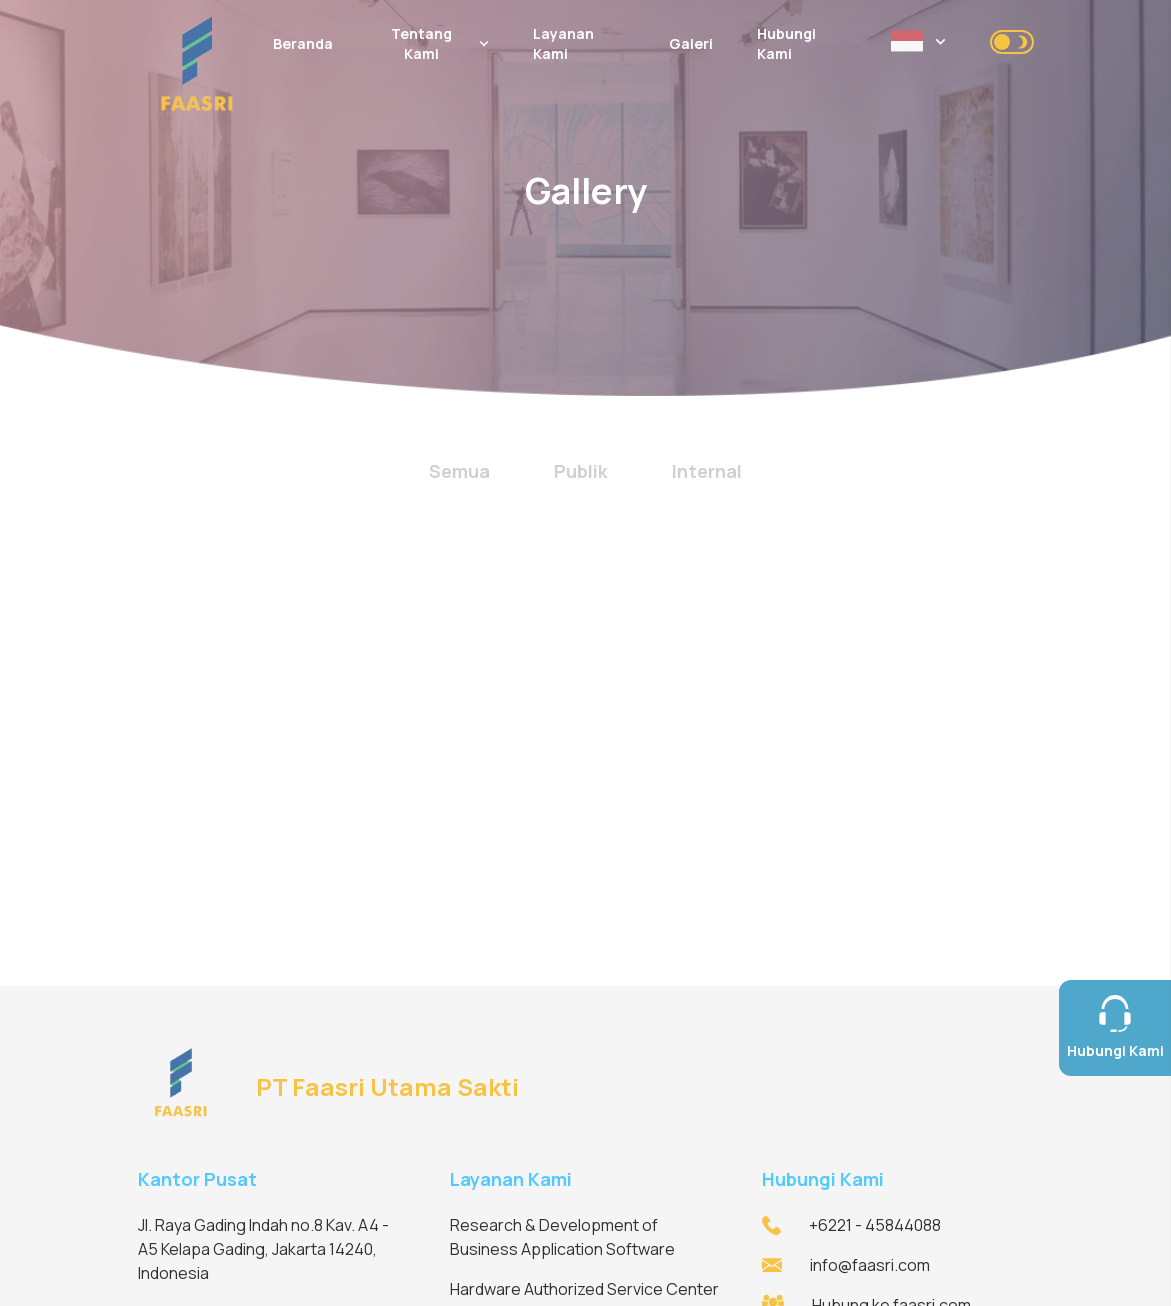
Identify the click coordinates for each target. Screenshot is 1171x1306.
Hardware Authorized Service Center (584, 1289)
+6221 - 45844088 (875, 1225)
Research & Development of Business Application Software (562, 1237)
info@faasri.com (870, 1265)
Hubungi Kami (786, 43)
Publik (581, 471)
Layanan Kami (563, 43)
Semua (459, 471)
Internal (707, 471)
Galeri (691, 43)
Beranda (303, 43)
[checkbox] (1012, 42)
